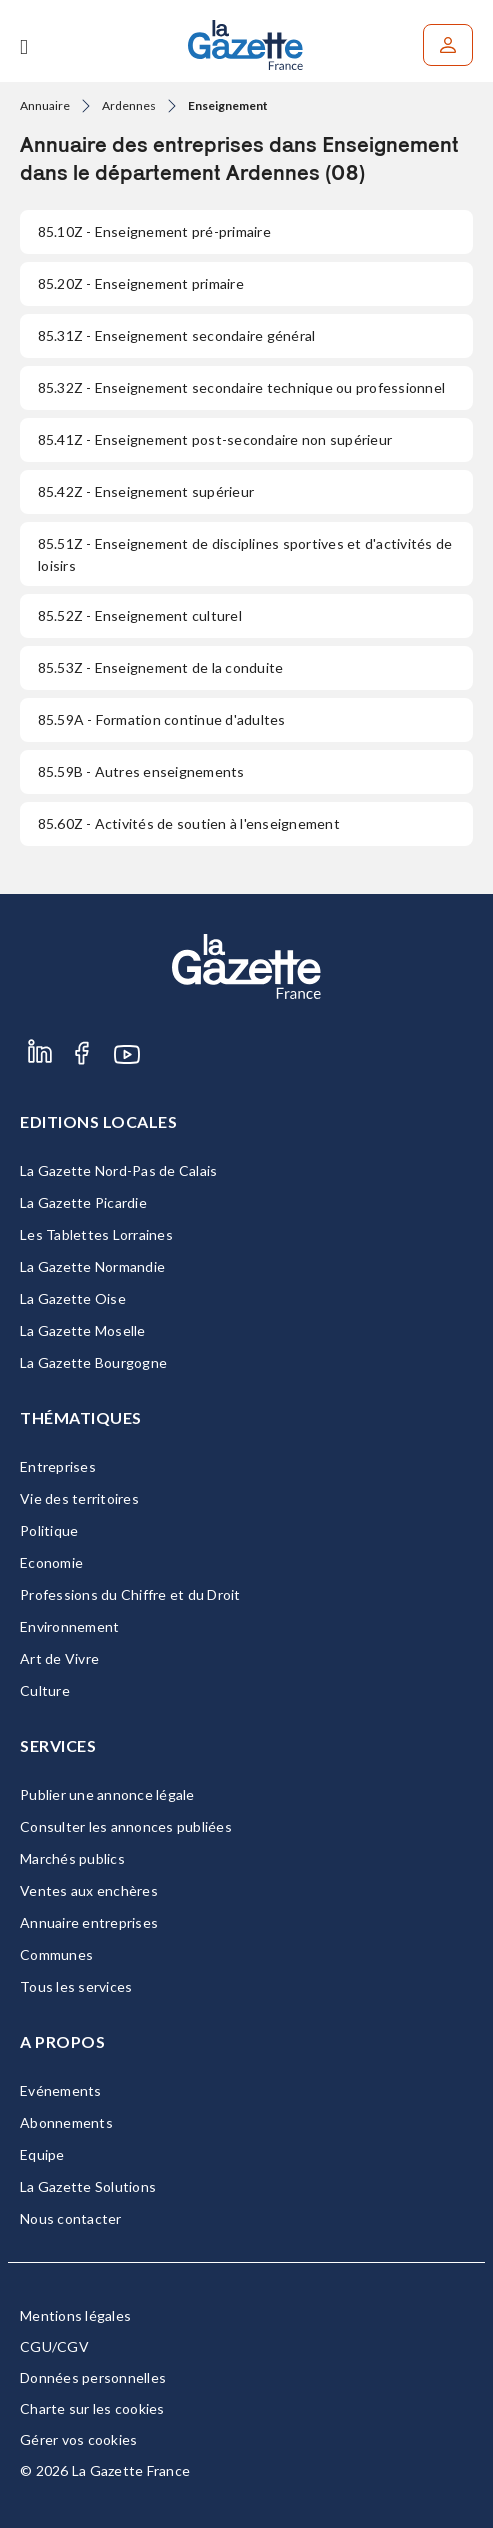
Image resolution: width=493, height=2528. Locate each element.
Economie (51, 1562)
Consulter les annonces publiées (126, 1826)
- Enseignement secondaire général (176, 335)
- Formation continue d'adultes (162, 719)
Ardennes (129, 105)
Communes (56, 1954)
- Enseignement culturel (140, 615)
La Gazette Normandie (92, 1266)
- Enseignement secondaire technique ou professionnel (241, 387)
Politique (49, 1530)
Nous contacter (71, 2218)
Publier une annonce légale (107, 1794)
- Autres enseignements (141, 771)
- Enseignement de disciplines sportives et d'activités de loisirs (245, 554)
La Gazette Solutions (88, 2186)
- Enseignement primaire (141, 283)
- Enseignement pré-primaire (154, 231)
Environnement (69, 1626)
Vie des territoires (79, 1498)
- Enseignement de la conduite (160, 667)
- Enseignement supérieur (146, 491)
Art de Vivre (59, 1658)
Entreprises (58, 1466)
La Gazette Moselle (83, 1330)
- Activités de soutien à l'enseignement (189, 823)
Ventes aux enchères (89, 1890)
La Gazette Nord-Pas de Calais (118, 1170)
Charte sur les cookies (92, 2408)
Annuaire (45, 105)
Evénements (61, 2090)
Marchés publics (72, 1858)
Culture (45, 1690)
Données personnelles (93, 2377)
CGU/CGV (54, 2346)
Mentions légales (75, 2315)
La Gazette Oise (73, 1298)
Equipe (42, 2154)
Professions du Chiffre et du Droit (130, 1594)
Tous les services (76, 1986)
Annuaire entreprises (89, 1922)
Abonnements (66, 2122)
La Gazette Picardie (83, 1202)
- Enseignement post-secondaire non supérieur (215, 439)
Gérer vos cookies (78, 2439)
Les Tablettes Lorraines (96, 1234)
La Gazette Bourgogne (93, 1362)
